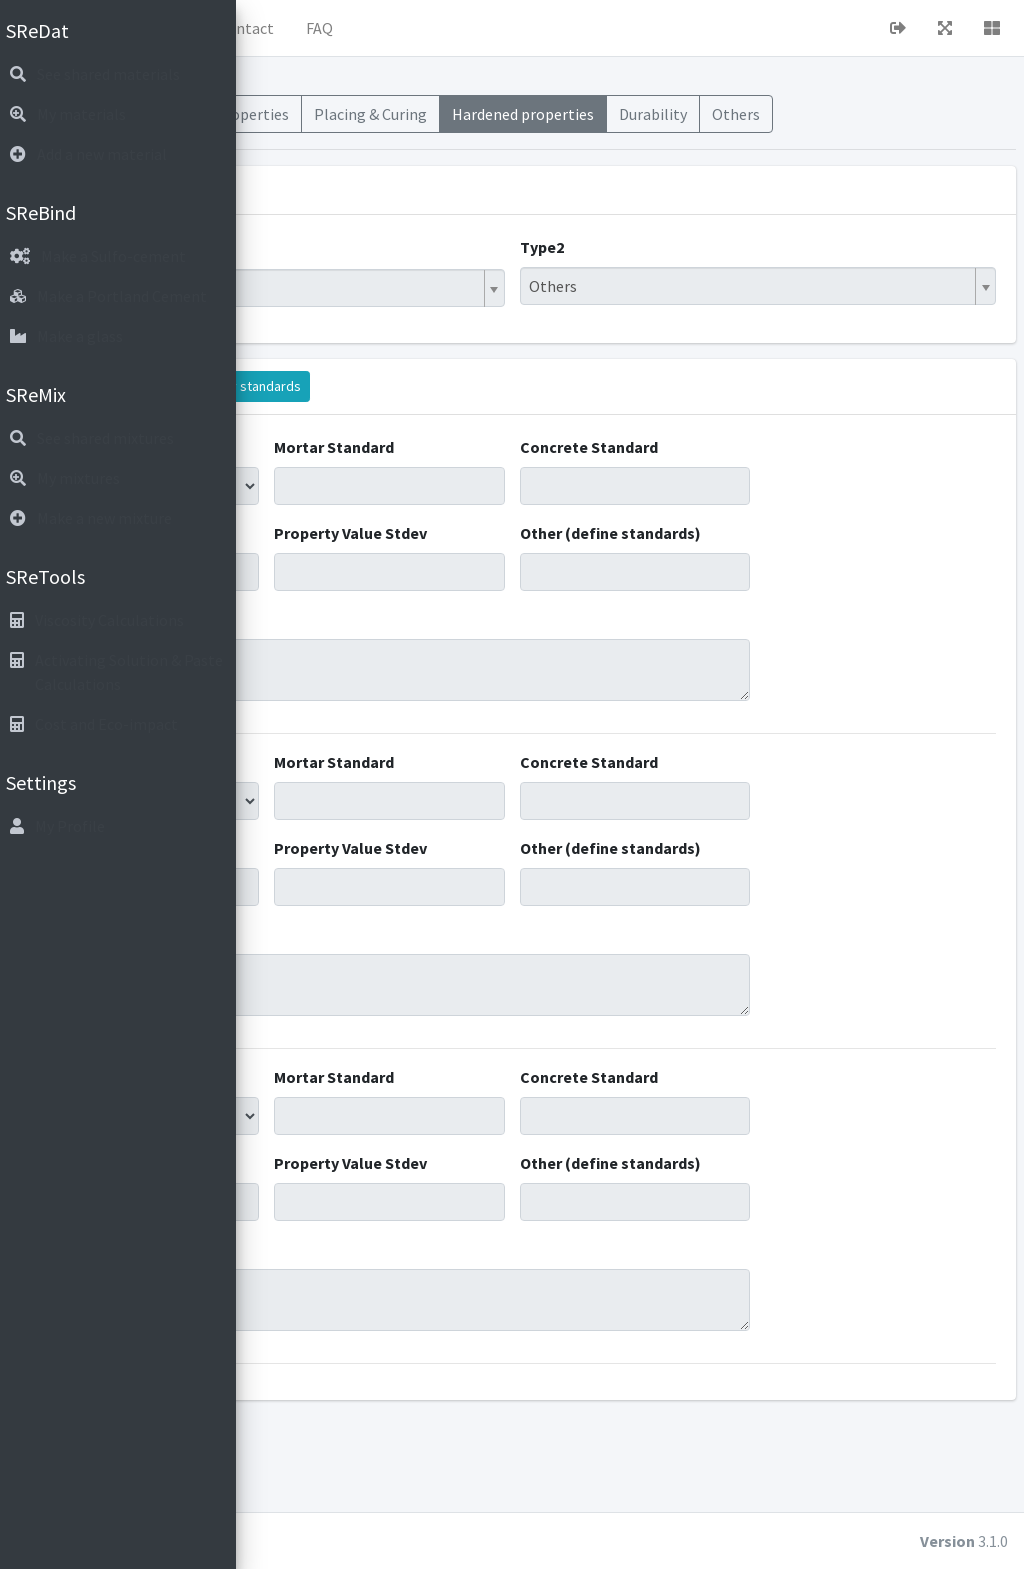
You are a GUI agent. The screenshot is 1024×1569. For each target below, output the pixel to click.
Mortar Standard (521, 471)
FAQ (569, 28)
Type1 (300, 271)
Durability (896, 114)
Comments (318, 667)
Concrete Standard (714, 471)
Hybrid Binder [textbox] (333, 312)
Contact (496, 28)
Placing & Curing (617, 126)
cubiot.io (399, 1541)
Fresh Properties (480, 126)
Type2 (667, 271)
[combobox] (454, 312)
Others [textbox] (678, 310)
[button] (281, 28)
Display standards (497, 410)
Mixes (290, 114)
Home (341, 28)
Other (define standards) (694, 569)
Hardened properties (767, 126)
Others (979, 114)
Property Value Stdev (537, 569)
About (415, 28)
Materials (366, 114)
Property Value (332, 569)
